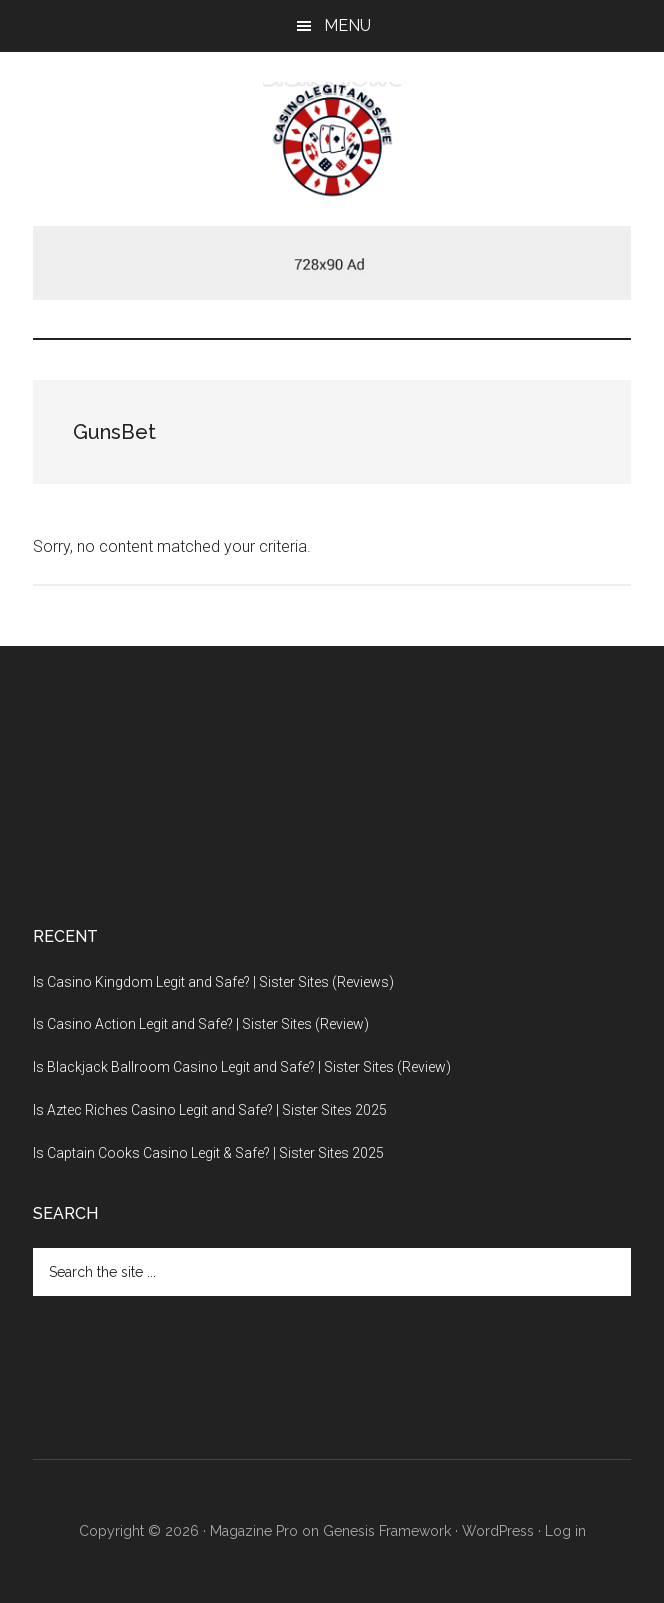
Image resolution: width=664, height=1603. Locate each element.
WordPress (498, 1531)
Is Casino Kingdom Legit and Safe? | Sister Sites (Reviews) (213, 982)
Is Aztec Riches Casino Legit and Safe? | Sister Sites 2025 (210, 1110)
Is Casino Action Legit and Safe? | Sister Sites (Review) (201, 1024)
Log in (565, 1531)
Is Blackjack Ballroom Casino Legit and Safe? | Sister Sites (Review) (242, 1067)
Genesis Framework (387, 1531)
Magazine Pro (254, 1531)
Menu (347, 25)
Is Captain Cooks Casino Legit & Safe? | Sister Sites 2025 (208, 1153)
